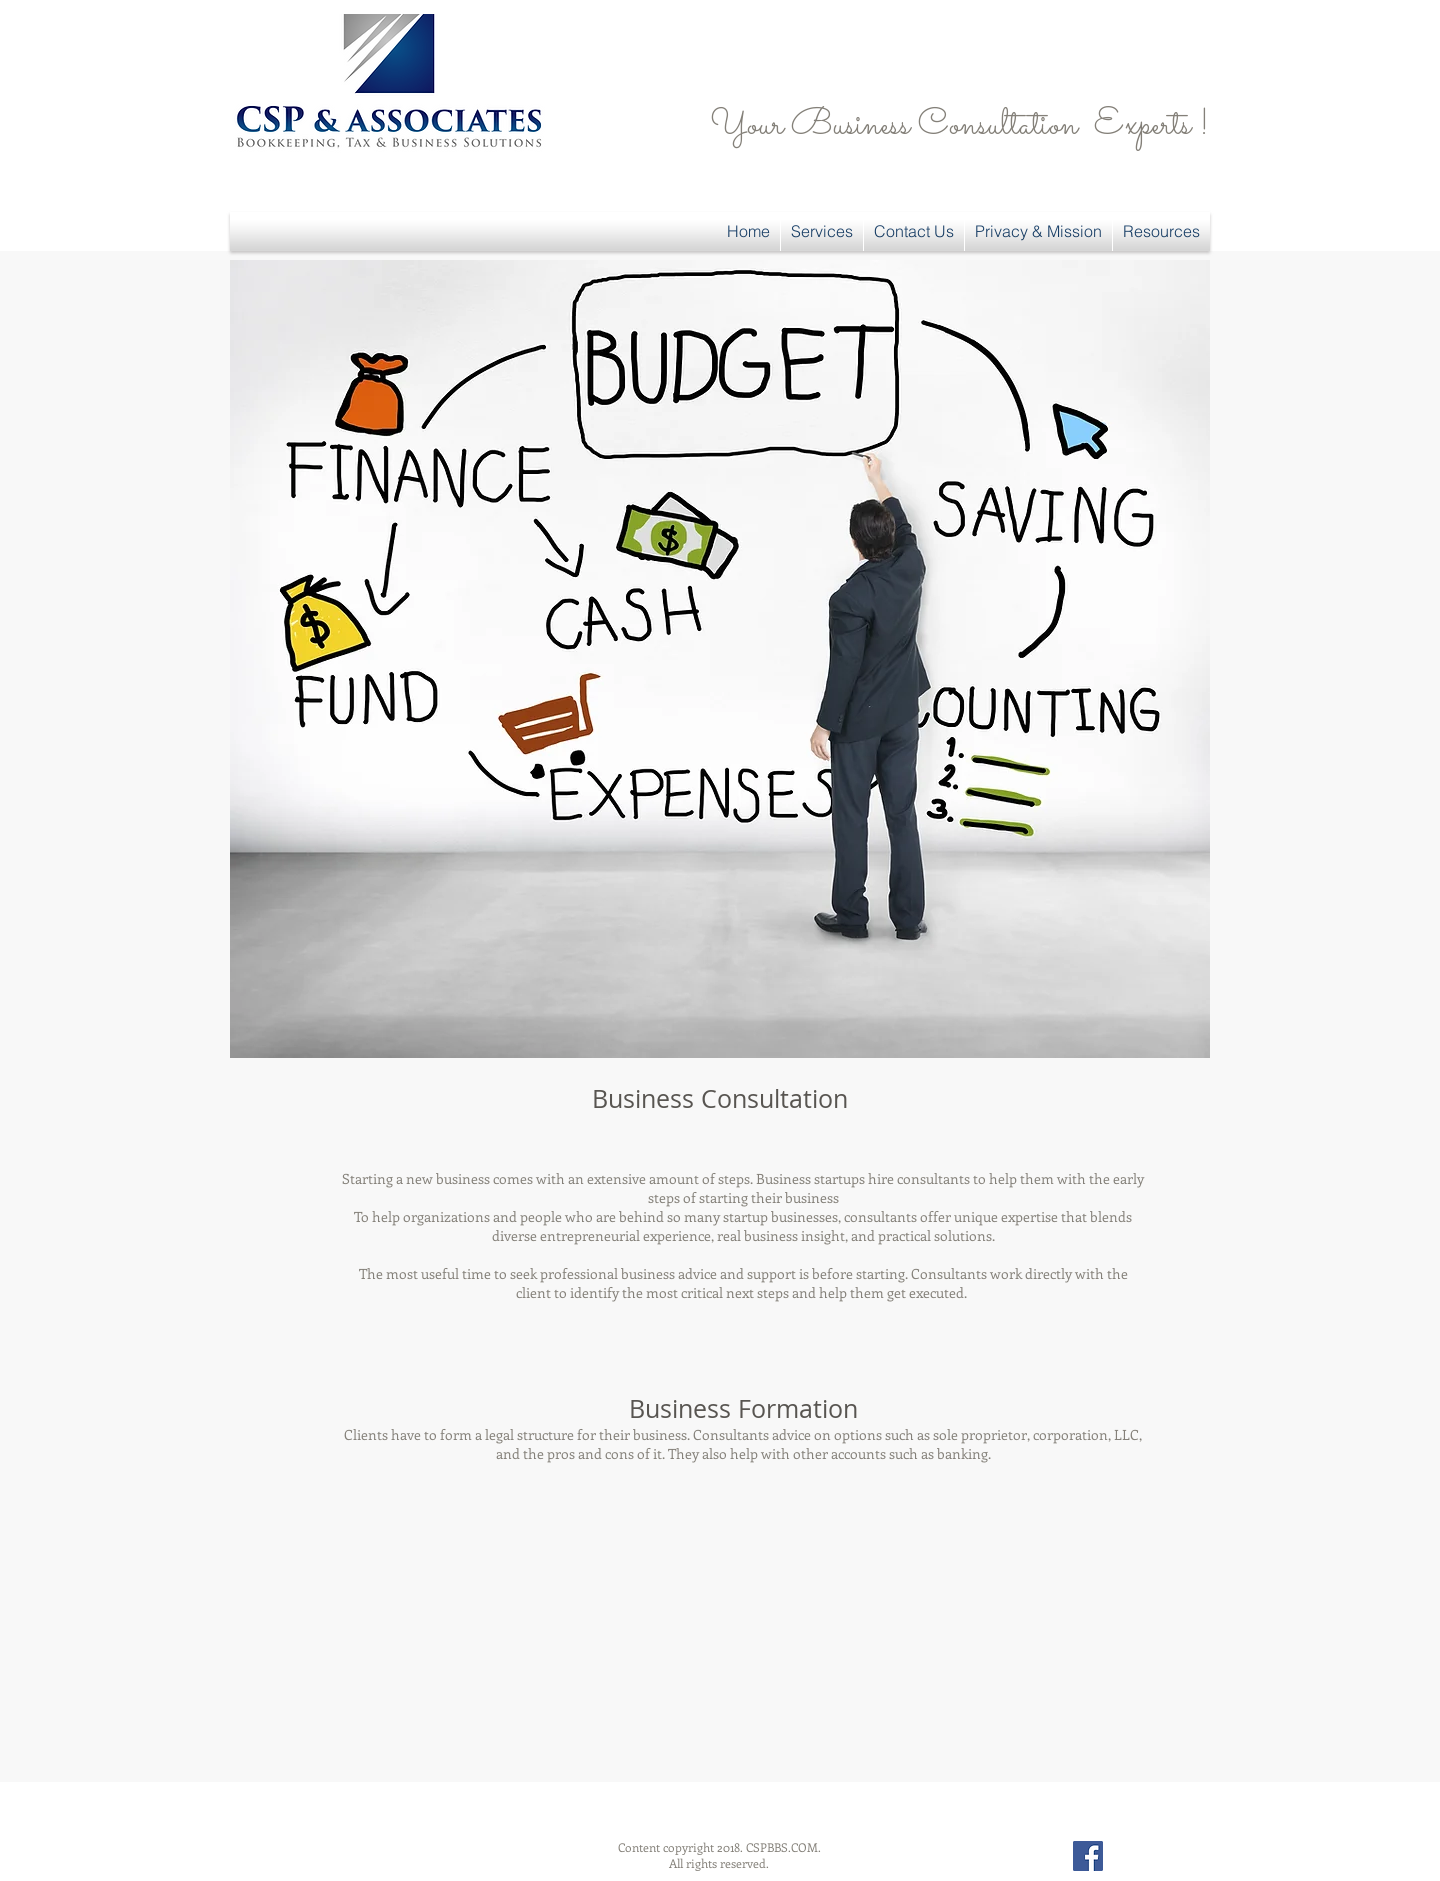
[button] (822, 231)
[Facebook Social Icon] (1088, 1856)
